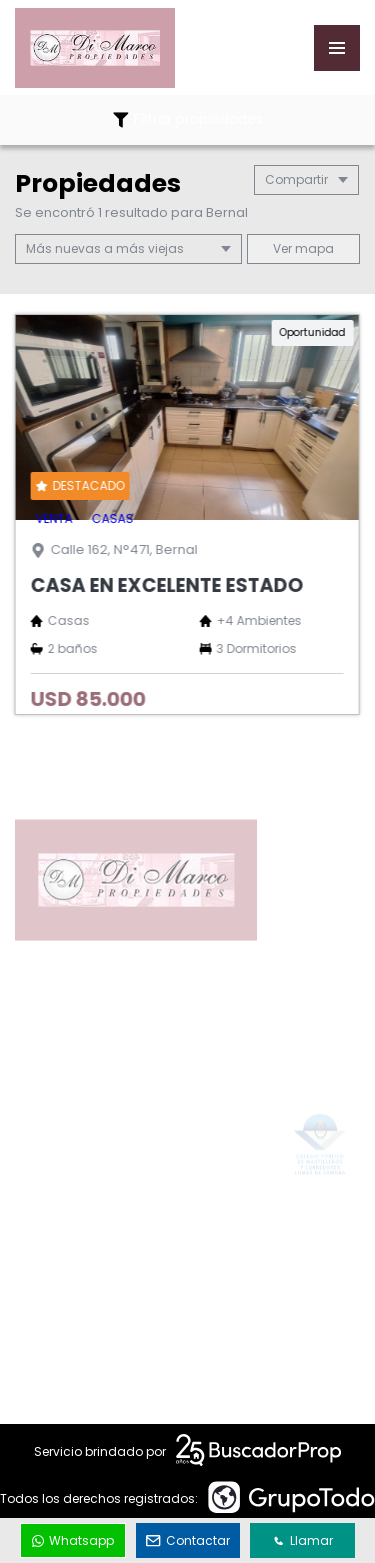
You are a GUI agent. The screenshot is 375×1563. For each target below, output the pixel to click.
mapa (303, 248)
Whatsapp (73, 1540)
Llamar (303, 1540)
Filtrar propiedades (188, 119)
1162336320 (92, 1256)
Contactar (188, 1540)
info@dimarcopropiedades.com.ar (175, 1291)
